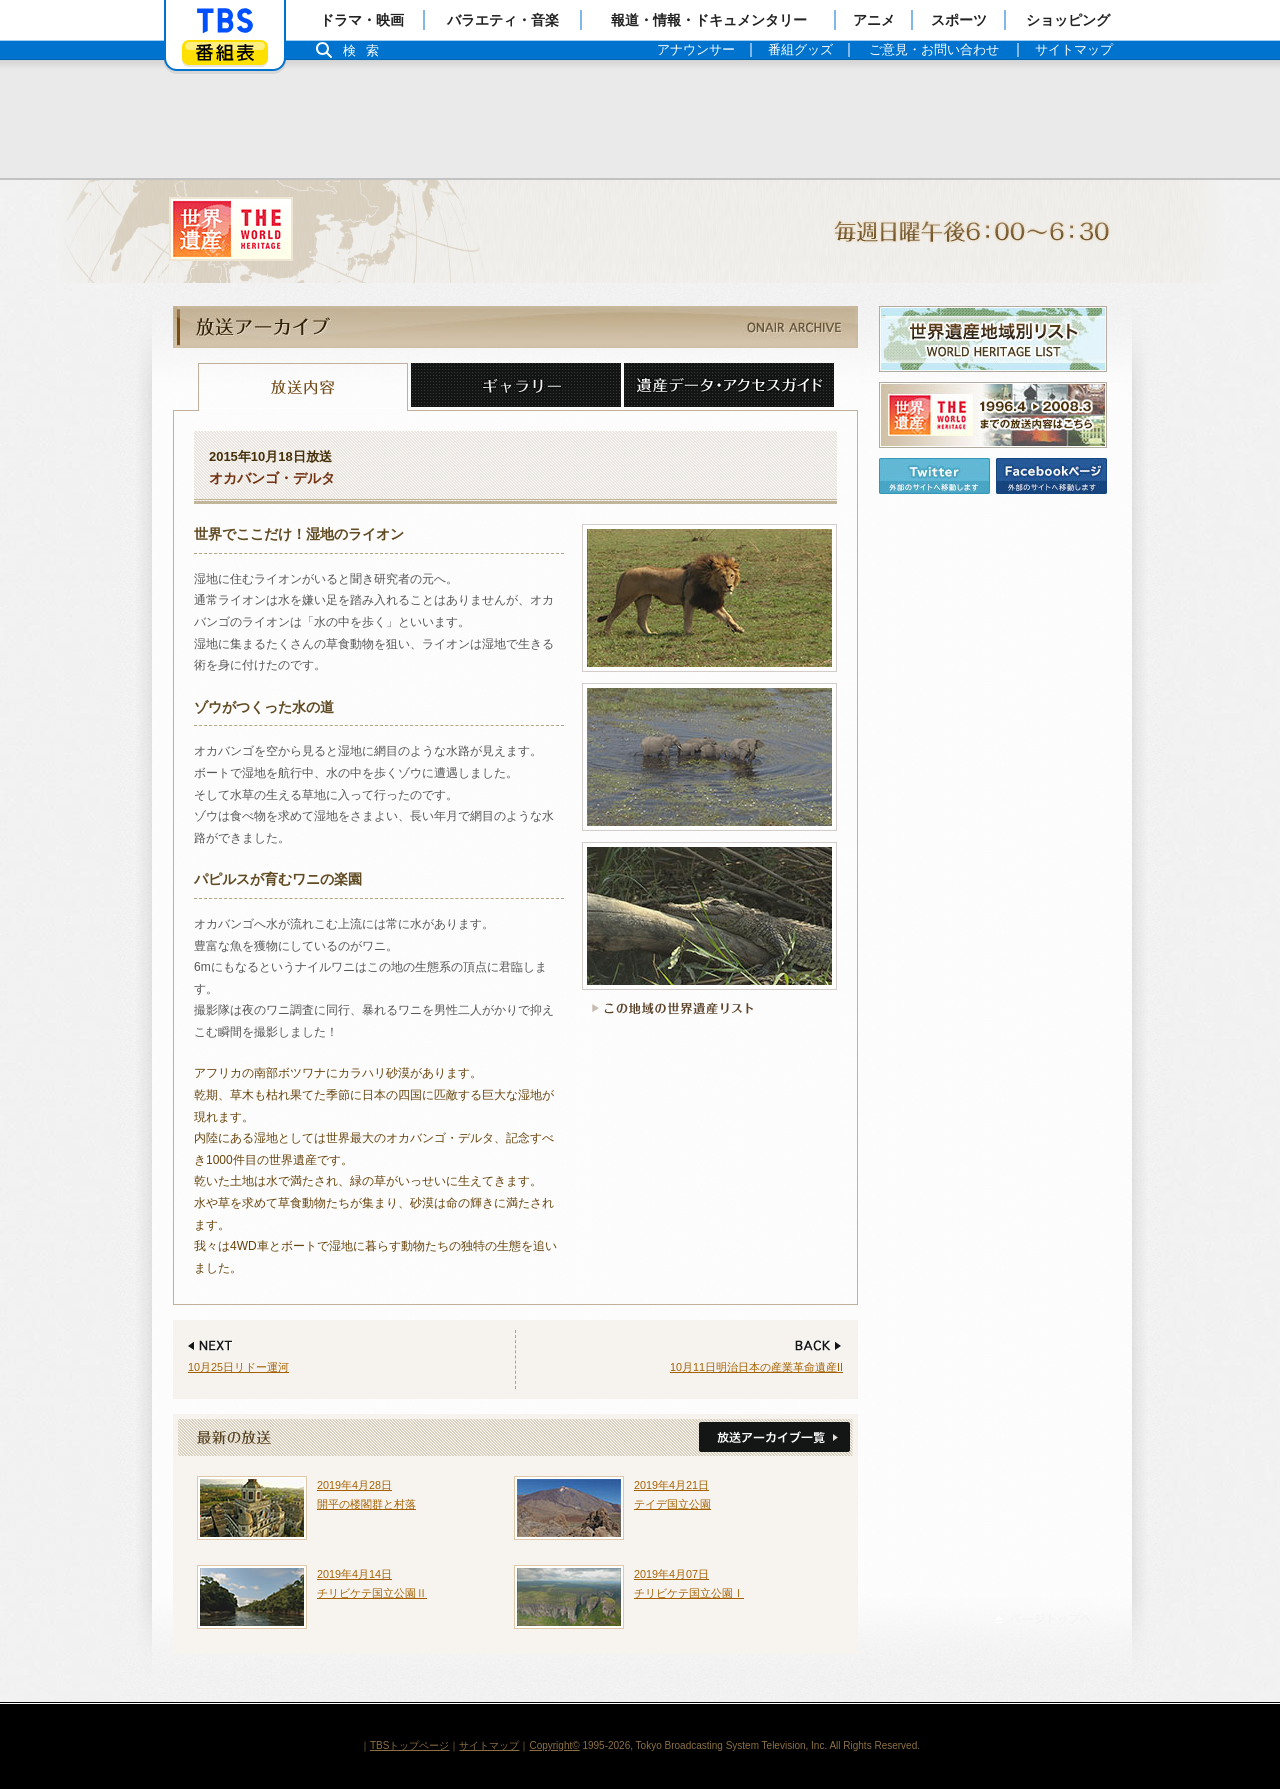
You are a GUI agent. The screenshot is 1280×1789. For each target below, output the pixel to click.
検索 (366, 50)
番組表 (225, 52)
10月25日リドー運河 (238, 1367)
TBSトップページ (409, 1745)
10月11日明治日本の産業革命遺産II (756, 1367)
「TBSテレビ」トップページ (225, 21)
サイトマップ (489, 1745)
